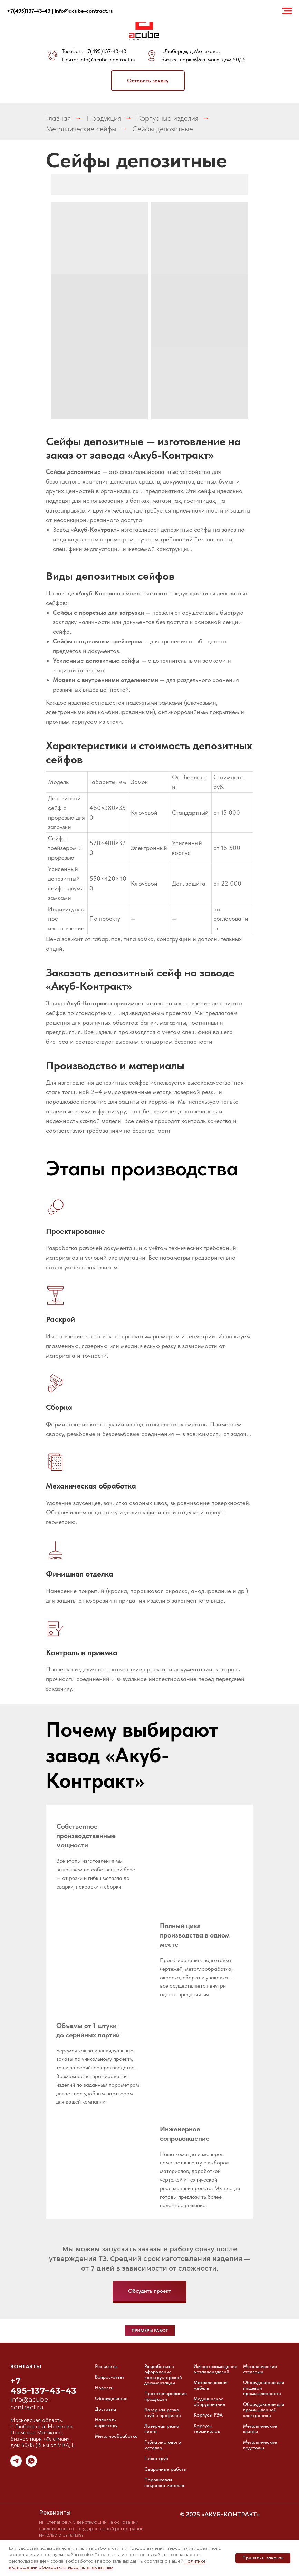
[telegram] (16, 2465)
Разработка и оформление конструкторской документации (163, 2374)
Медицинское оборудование (209, 2401)
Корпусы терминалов (207, 2428)
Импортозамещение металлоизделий (215, 2368)
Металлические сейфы (81, 128)
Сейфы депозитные (162, 128)
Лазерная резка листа (161, 2428)
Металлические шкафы (260, 2428)
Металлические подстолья (260, 2444)
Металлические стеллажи (260, 2368)
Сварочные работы (165, 2469)
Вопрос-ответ (109, 2377)
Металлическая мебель (211, 2385)
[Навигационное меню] (287, 11)
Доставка (105, 2409)
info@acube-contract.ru (107, 59)
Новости (104, 2387)
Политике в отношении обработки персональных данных (107, 2564)
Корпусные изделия (168, 118)
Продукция (104, 118)
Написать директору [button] (106, 2422)
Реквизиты (106, 2366)
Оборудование (111, 2398)
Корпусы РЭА (208, 2415)
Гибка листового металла (162, 2444)
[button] (148, 80)
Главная (58, 118)
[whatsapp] (31, 2465)
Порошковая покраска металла (164, 2482)
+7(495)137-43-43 (105, 51)
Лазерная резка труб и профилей (162, 2412)
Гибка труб (156, 2458)
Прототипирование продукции (165, 2396)
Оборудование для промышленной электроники (263, 2409)
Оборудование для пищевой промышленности (263, 2388)
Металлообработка (116, 2436)
